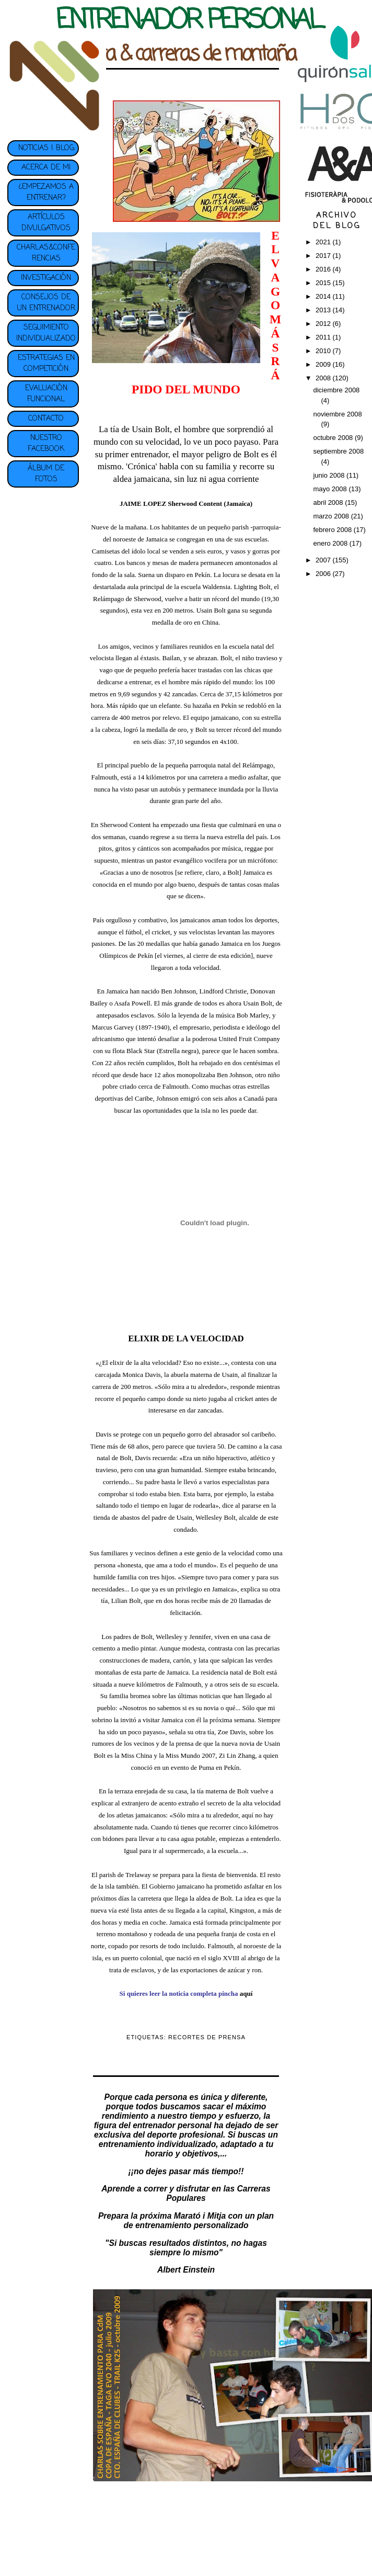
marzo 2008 (332, 516)
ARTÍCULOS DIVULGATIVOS (46, 223)
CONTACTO (46, 418)
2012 (324, 323)
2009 (324, 364)
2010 (324, 351)
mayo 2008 (330, 489)
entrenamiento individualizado (157, 2144)
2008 (324, 378)
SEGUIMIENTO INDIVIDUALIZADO (46, 333)
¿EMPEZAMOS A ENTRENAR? (46, 193)
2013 (324, 310)
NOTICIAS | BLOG (46, 148)
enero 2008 (331, 543)
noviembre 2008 (337, 414)
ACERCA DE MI (46, 167)
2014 (324, 296)
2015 (324, 283)
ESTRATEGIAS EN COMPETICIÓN (46, 364)
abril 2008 (329, 502)
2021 (324, 242)
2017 (324, 255)
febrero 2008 (333, 530)
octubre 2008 (334, 438)
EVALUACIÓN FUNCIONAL (46, 394)
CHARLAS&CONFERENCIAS (46, 253)
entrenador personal (172, 2125)
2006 (324, 574)
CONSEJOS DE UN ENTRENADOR (46, 303)
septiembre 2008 (338, 451)
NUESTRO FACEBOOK (46, 444)
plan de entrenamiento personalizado (198, 2220)
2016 (324, 269)
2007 (324, 560)
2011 (324, 337)
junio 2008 (329, 475)
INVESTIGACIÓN (46, 278)
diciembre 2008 (336, 390)
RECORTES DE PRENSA (207, 2037)
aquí (246, 1993)
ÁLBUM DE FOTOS (46, 474)
